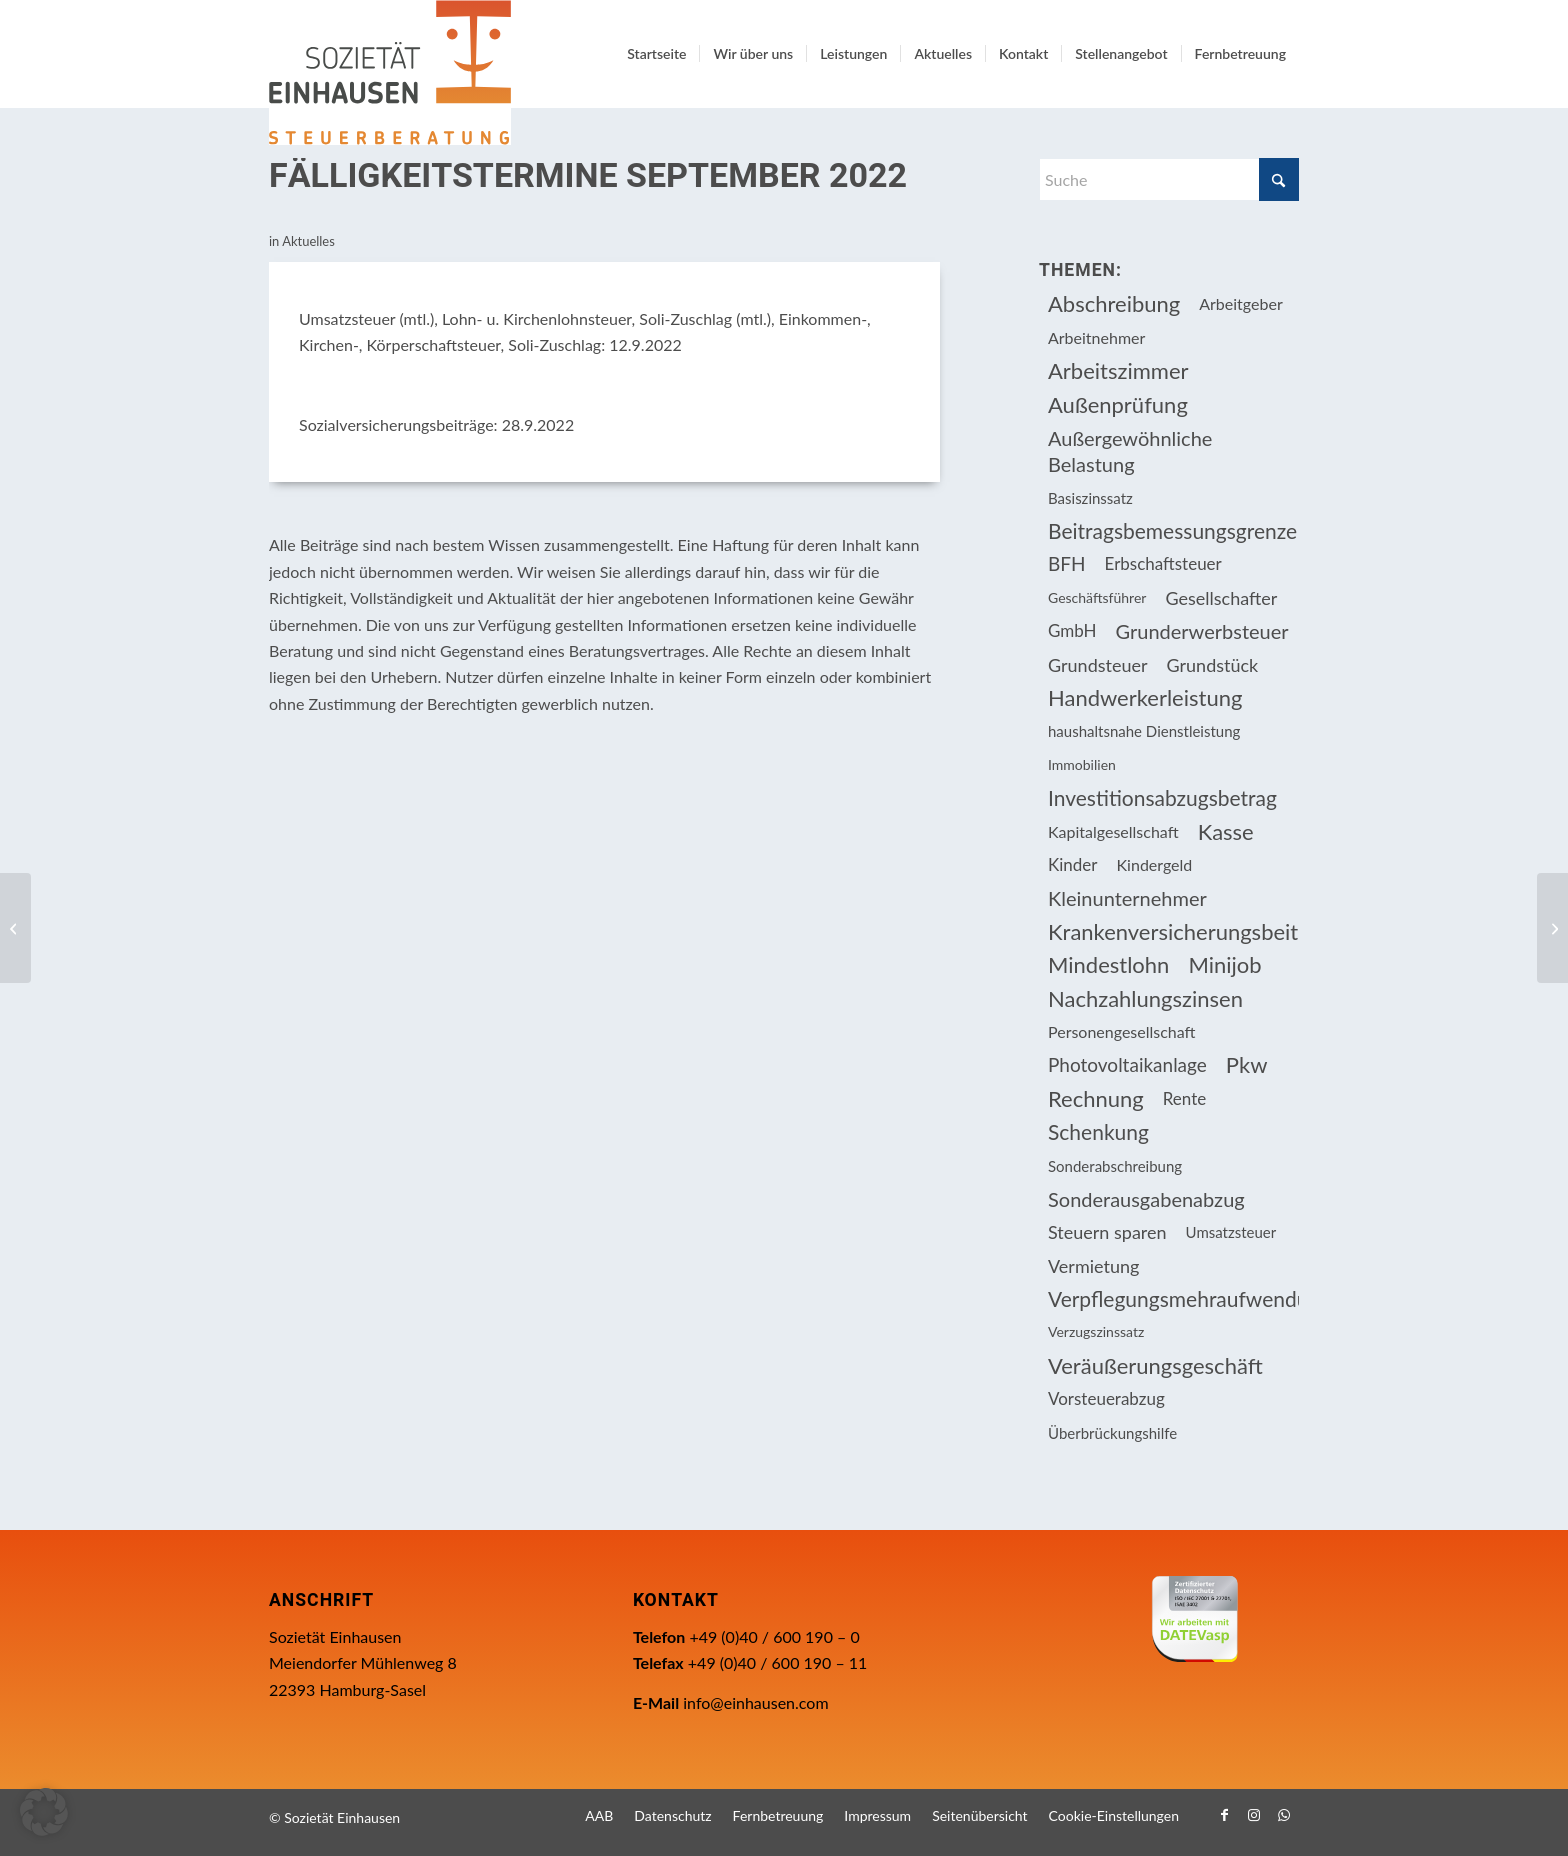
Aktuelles (308, 241)
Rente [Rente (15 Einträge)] (1184, 1098)
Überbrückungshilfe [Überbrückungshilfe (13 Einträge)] (1112, 1433)
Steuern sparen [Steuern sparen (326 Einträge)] (1107, 1232)
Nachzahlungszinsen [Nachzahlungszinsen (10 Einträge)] (1145, 998)
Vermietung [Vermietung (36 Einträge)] (1093, 1266)
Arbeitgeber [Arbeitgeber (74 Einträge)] (1240, 303)
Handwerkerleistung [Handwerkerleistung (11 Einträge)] (1145, 697)
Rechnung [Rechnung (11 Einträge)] (1096, 1098)
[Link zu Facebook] (1224, 1815)
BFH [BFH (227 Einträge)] (1067, 563)
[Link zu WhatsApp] (1284, 1815)
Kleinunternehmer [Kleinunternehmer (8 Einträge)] (1127, 898)
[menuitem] (656, 54)
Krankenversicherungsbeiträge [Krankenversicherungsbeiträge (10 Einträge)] (1173, 931)
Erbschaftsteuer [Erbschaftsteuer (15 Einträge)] (1163, 563)
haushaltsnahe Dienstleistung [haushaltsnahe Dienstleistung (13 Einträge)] (1144, 731)
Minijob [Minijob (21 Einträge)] (1224, 964)
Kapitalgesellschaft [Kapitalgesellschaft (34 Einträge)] (1113, 831)
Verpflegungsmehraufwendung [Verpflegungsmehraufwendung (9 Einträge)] (1173, 1298)
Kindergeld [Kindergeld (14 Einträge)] (1155, 864)
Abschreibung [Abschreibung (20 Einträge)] (1114, 303)
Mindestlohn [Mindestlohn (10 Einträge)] (1108, 964)
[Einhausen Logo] (390, 72)
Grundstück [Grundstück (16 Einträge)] (1213, 665)
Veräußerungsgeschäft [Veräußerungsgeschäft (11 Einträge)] (1155, 1365)
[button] (44, 1812)
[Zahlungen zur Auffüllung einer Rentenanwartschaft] (1552, 928)
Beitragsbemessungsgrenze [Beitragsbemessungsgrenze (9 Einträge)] (1172, 530)
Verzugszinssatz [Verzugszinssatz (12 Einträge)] (1096, 1331)
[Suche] (1169, 179)
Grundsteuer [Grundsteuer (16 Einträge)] (1098, 665)
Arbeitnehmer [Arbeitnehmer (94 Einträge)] (1096, 337)
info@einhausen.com (755, 1702)
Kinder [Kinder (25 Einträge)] (1073, 864)
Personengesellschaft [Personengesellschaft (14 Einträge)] (1122, 1031)
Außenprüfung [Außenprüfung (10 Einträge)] (1118, 404)
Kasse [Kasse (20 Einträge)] (1226, 831)
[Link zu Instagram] (1254, 1815)
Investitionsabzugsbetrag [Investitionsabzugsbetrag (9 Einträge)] (1162, 797)
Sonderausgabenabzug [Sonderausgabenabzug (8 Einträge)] (1146, 1199)
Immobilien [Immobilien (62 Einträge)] (1082, 764)
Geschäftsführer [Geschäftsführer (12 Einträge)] (1097, 597)
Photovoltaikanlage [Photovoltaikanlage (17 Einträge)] (1127, 1064)
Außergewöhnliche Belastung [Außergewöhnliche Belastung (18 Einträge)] (1130, 451)
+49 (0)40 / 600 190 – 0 (774, 1636)
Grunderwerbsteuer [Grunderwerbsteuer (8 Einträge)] (1202, 631)
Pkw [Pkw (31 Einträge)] (1247, 1064)
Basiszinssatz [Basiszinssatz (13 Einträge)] (1090, 498)
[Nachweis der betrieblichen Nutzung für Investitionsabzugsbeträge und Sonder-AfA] (15, 928)
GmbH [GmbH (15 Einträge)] (1072, 630)
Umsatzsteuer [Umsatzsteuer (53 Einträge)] (1231, 1232)
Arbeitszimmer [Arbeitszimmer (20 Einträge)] (1118, 370)
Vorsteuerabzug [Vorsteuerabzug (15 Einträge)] (1106, 1398)
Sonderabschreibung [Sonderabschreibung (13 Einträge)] (1115, 1166)
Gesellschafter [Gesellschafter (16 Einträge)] (1221, 598)
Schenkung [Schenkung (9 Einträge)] (1098, 1131)
